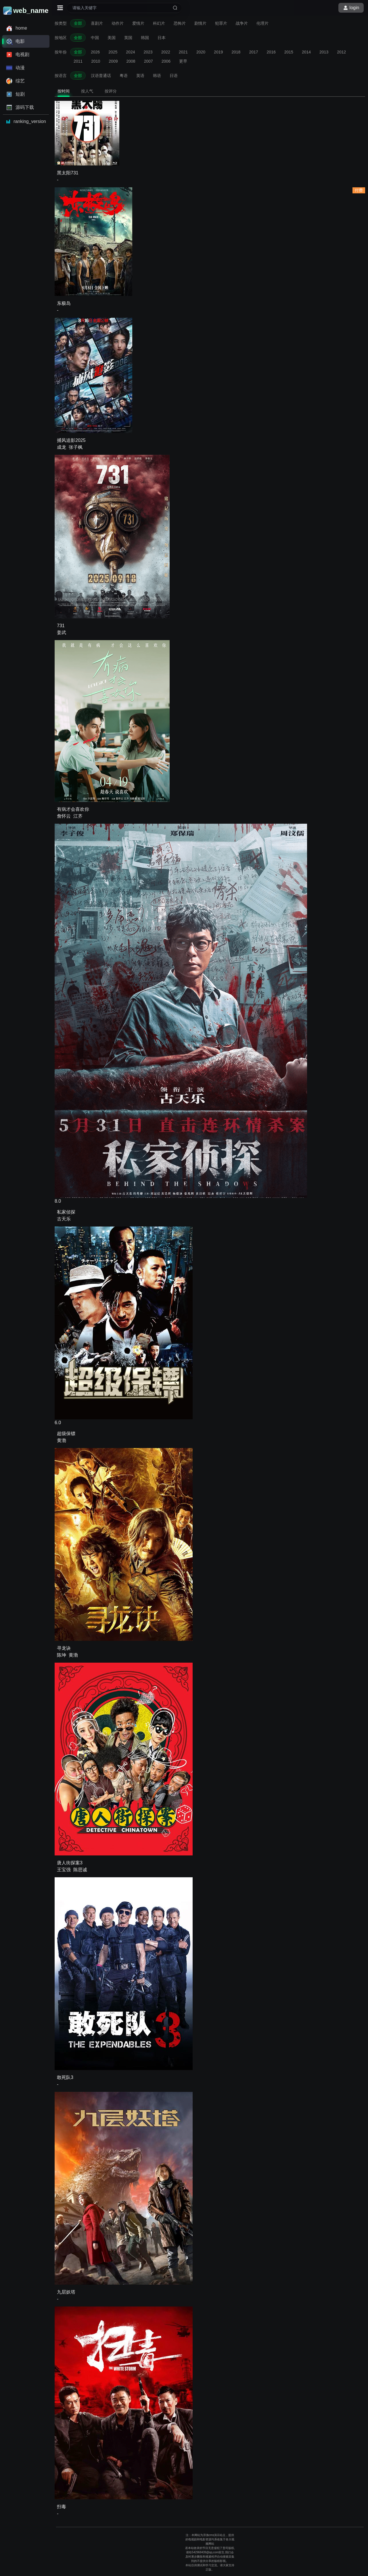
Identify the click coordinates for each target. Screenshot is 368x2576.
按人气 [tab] (87, 91)
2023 (147, 52)
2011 (78, 61)
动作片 (118, 23)
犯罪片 (221, 23)
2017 (253, 52)
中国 (95, 37)
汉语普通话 (101, 75)
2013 (323, 52)
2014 (306, 52)
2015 (288, 52)
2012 (341, 52)
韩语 (157, 75)
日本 (162, 37)
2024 (130, 52)
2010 (95, 61)
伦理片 (262, 23)
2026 (95, 52)
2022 (165, 52)
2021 (183, 52)
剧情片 (200, 23)
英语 (140, 75)
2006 (166, 61)
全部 (78, 23)
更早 (183, 61)
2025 (112, 52)
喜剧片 (97, 23)
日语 (174, 75)
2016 (271, 52)
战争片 (242, 23)
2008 (130, 61)
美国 (112, 37)
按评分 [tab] (111, 91)
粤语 (124, 75)
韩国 (145, 37)
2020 (200, 52)
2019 (218, 52)
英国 (128, 37)
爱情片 (138, 23)
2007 (148, 61)
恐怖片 (180, 23)
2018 (235, 52)
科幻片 (159, 23)
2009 (113, 61)
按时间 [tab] (63, 91)
